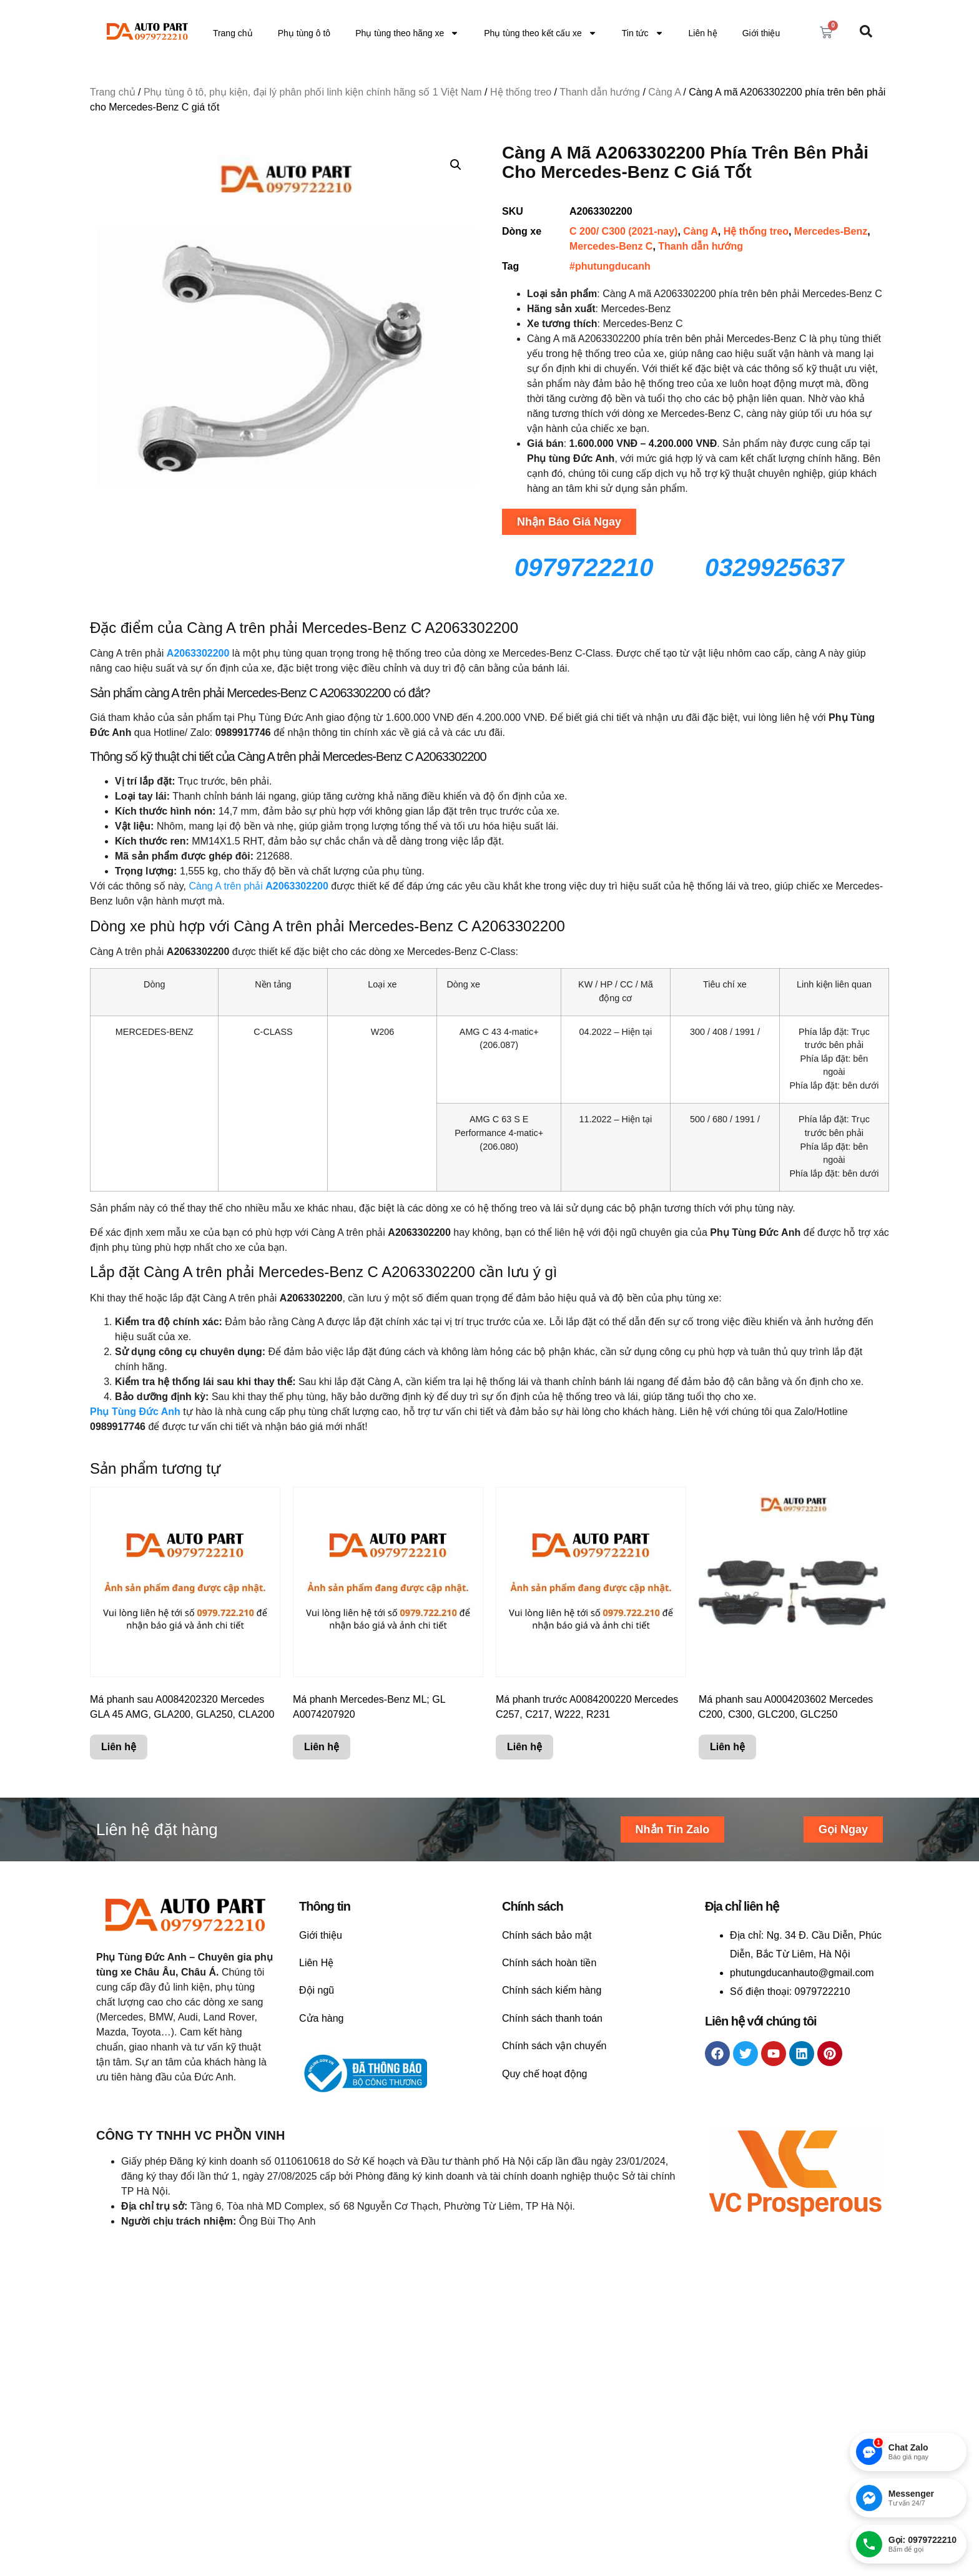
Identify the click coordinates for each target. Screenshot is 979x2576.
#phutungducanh (610, 266)
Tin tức (643, 33)
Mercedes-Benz (830, 231)
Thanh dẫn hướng (599, 92)
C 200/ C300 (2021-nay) (623, 231)
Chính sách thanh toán (552, 2018)
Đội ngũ (316, 1990)
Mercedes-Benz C (610, 246)
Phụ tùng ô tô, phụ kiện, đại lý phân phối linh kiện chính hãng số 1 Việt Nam (313, 92)
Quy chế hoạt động (545, 2074)
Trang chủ (233, 33)
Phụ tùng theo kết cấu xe (540, 33)
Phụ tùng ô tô (304, 33)
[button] (456, 165)
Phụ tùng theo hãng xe (407, 33)
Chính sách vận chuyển (554, 2045)
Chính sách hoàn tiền (549, 1962)
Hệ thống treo (520, 92)
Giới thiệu (761, 33)
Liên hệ (703, 33)
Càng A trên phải (258, 886)
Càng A (664, 92)
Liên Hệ (316, 1962)
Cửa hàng (321, 2018)
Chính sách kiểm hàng (551, 1990)
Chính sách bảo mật (546, 1935)
